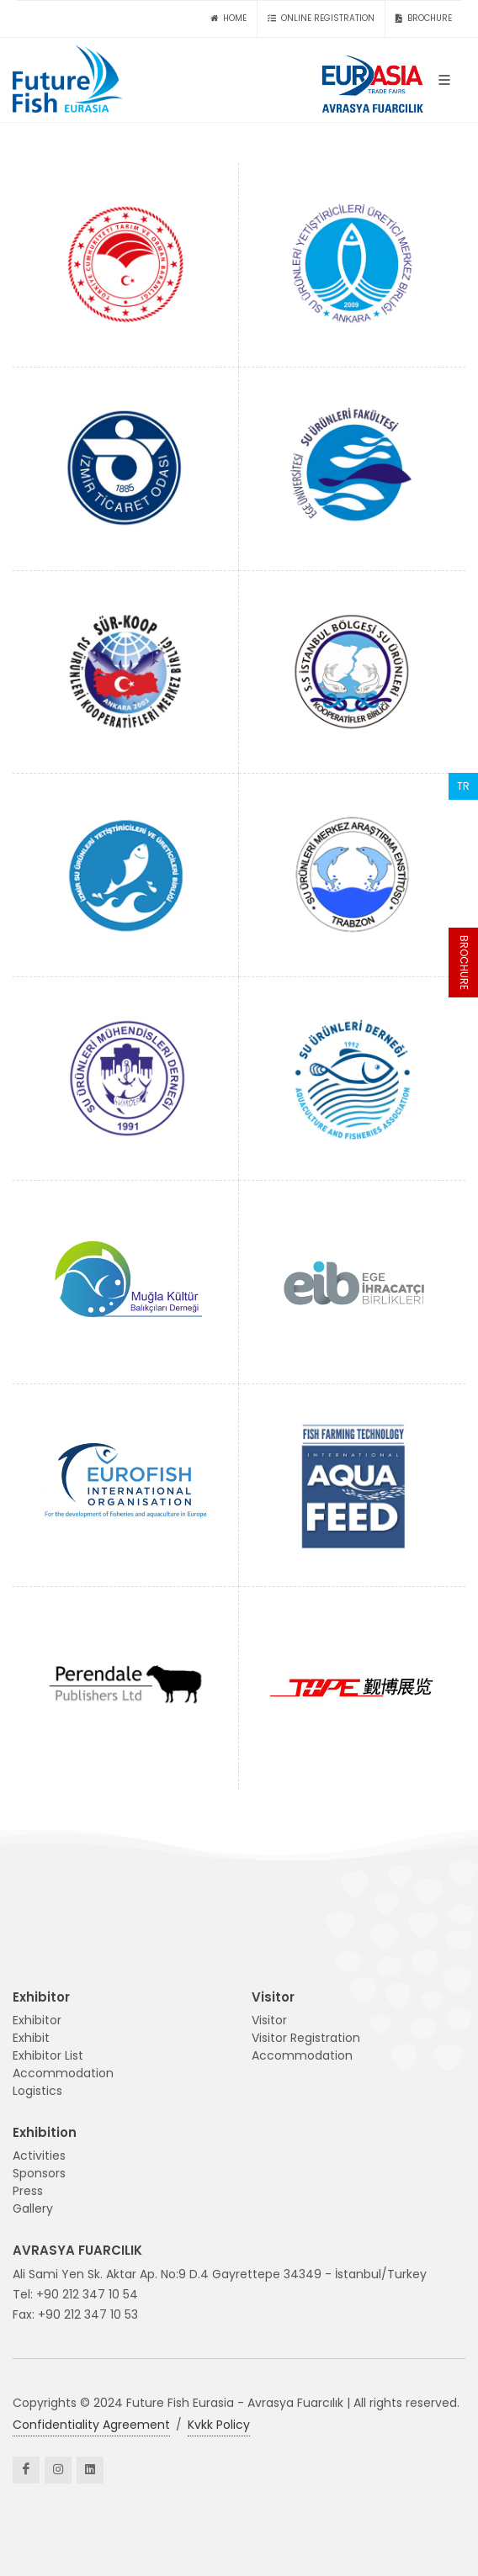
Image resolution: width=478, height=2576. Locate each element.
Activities (39, 2155)
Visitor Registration (306, 2037)
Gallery (33, 2208)
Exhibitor (37, 2020)
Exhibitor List (48, 2055)
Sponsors (39, 2173)
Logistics (37, 2090)
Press (28, 2190)
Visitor (269, 2020)
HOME (228, 18)
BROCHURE (464, 962)
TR (463, 786)
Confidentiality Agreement (91, 2424)
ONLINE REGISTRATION (321, 18)
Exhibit (31, 2037)
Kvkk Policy (219, 2424)
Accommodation (63, 2073)
